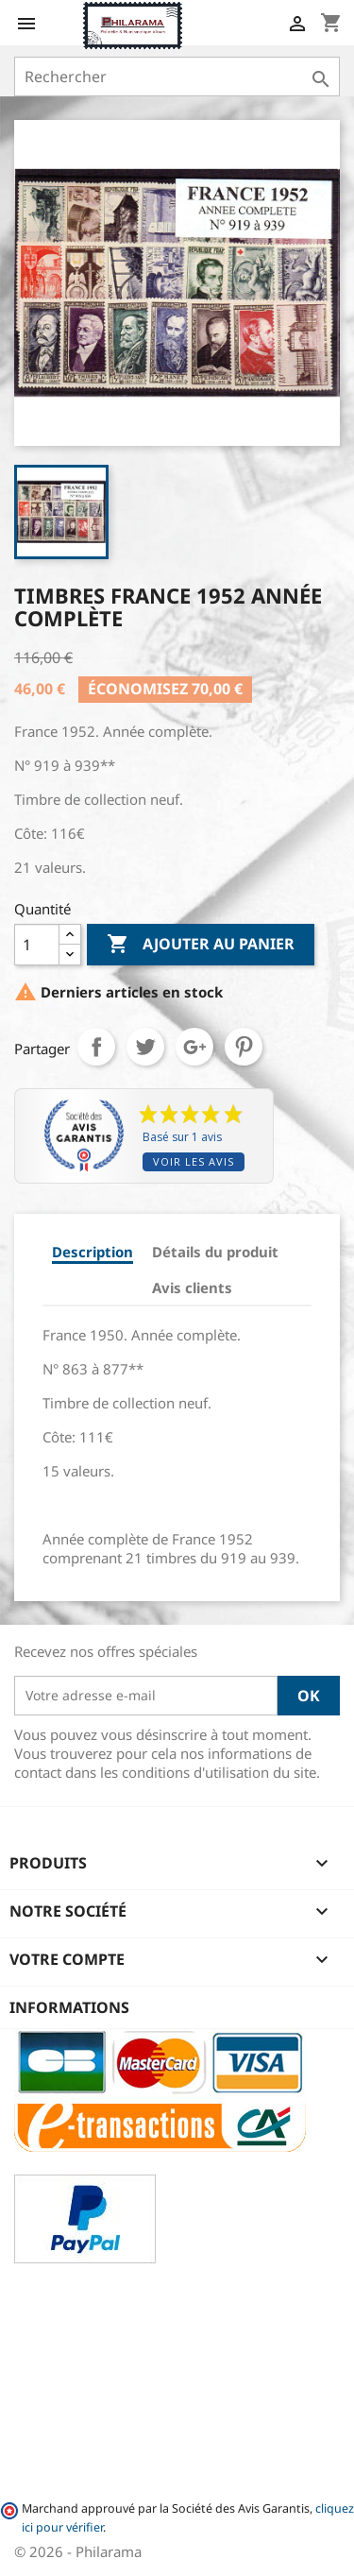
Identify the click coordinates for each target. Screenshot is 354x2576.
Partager (96, 1047)
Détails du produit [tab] (215, 1251)
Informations (69, 2007)
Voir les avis (193, 1161)
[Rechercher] (177, 76)
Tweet (145, 1047)
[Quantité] (36, 944)
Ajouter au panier (201, 944)
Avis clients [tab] (192, 1287)
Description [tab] (92, 1251)
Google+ (194, 1047)
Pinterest (243, 1047)
